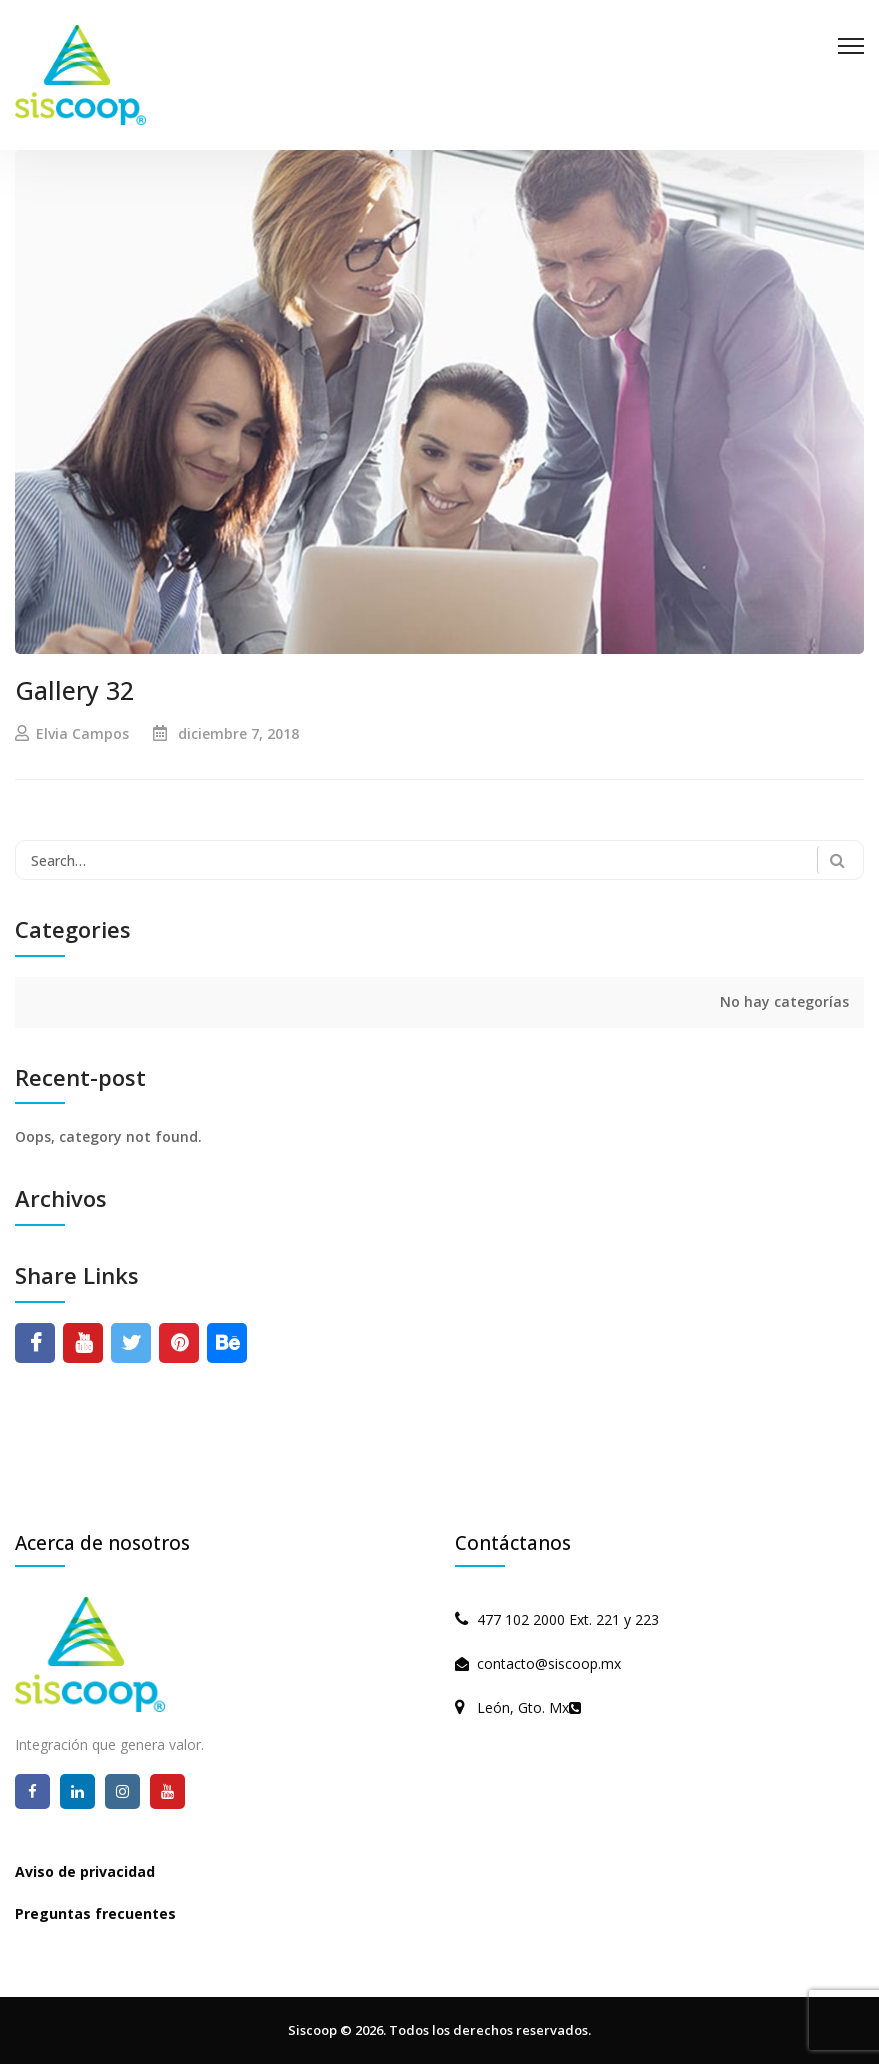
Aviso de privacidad (85, 1871)
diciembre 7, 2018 (238, 733)
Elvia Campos (82, 733)
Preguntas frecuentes (95, 1913)
